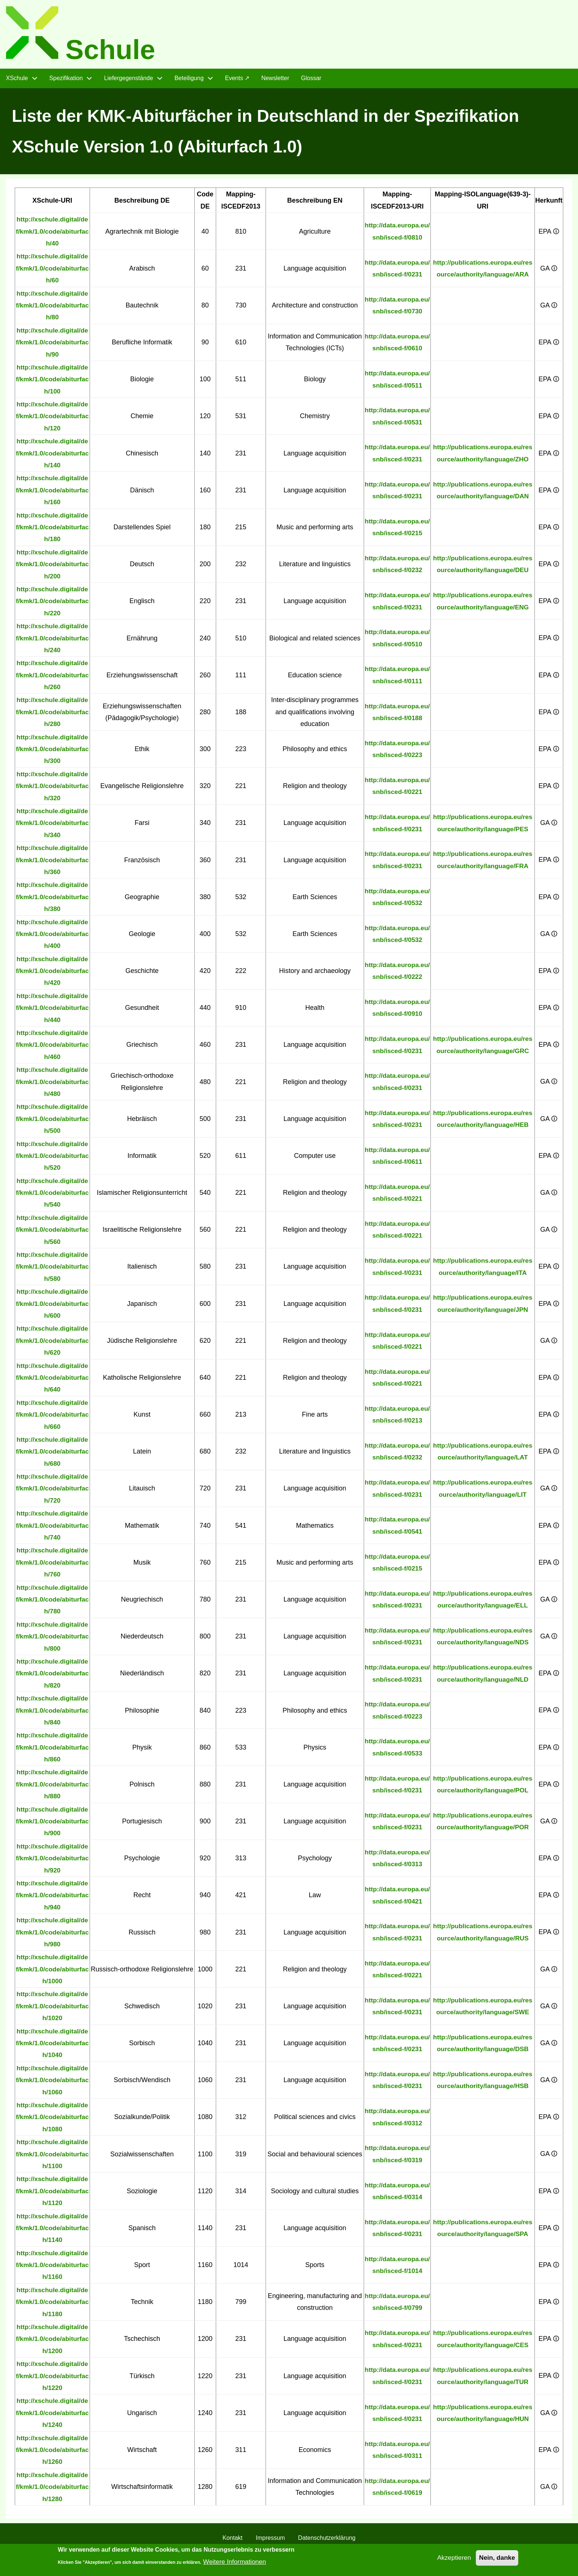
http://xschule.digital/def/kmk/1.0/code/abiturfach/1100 (52, 2157)
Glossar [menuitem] (311, 81)
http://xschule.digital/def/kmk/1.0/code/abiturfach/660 (52, 1417)
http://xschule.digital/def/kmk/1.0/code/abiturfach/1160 (52, 2268)
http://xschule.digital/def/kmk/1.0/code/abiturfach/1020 (52, 2009)
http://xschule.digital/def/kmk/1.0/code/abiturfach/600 (52, 1306)
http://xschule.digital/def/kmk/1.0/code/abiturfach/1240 (52, 2416)
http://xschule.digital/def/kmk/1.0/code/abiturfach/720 (52, 1491)
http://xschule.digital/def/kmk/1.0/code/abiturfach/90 (52, 345)
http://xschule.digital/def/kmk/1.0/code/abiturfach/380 (52, 900)
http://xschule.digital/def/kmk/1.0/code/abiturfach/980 (52, 1935)
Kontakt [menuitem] (232, 2541)
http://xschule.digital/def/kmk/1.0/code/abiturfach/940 (52, 1898)
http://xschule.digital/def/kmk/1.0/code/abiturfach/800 (52, 1639)
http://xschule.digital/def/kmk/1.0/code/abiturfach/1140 (52, 2231)
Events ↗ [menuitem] (237, 81)
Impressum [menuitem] (270, 2541)
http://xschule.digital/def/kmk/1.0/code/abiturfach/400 (52, 937)
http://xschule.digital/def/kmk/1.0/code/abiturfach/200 (52, 567)
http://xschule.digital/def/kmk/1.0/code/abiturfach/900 (52, 1824)
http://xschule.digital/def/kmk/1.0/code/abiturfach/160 (52, 493)
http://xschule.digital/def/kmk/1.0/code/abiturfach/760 (52, 1565)
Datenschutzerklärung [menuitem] (327, 2541)
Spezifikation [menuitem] (66, 81)
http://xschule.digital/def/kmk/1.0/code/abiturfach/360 (52, 862)
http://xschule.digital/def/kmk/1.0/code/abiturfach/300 (52, 752)
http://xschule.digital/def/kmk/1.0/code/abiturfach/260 (52, 678)
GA (548, 271)
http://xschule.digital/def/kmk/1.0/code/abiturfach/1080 (52, 2120)
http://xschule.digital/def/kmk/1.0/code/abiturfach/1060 (52, 2083)
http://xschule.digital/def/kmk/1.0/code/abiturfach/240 (52, 641)
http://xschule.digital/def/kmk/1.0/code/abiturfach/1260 (52, 2453)
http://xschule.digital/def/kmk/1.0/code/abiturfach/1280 (52, 2490)
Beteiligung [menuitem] (189, 81)
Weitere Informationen (236, 2564)
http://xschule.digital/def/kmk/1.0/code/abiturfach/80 (52, 308)
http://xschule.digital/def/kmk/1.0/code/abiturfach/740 (52, 1528)
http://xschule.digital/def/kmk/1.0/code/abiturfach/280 (52, 715)
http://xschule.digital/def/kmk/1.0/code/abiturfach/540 (52, 1195)
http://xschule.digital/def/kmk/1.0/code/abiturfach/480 (52, 1084)
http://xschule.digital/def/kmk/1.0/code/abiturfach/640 (52, 1380)
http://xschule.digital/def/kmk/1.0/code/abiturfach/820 (52, 1676)
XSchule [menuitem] (17, 81)
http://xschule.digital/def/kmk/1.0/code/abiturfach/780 (52, 1602)
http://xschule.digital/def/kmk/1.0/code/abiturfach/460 (52, 1047)
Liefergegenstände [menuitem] (128, 81)
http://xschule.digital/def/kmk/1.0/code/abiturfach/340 (52, 826)
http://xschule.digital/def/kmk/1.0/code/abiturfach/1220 (52, 2378)
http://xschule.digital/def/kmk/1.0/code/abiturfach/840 (52, 1713)
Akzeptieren (452, 2561)
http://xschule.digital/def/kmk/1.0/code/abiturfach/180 (52, 530)
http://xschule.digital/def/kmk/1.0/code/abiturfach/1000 (52, 1972)
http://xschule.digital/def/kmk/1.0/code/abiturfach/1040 (52, 2046)
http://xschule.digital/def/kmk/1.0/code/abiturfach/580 (52, 1269)
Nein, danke (496, 2561)
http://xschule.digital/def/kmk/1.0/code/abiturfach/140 (52, 456)
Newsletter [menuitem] (275, 81)
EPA (549, 234)
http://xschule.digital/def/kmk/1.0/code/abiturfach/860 (52, 1750)
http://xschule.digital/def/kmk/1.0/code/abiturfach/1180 (52, 2305)
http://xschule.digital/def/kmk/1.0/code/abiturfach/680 (52, 1454)
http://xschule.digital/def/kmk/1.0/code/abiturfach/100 (52, 382)
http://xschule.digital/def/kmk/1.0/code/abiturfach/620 (52, 1343)
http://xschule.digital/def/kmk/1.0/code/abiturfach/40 (52, 234)
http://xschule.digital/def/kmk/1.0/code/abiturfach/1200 (52, 2341)
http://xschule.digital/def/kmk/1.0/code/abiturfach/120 (52, 419)
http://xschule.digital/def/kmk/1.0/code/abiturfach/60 (52, 271)
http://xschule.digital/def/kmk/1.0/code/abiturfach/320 (52, 789)
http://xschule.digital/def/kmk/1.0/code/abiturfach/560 (52, 1232)
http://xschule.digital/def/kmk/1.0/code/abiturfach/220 (52, 604)
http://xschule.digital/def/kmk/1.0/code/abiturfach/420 (52, 974)
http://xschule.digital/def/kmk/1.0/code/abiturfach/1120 (52, 2194)
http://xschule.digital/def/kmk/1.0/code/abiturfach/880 (52, 1787)
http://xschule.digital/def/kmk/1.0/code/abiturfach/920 (52, 1861)
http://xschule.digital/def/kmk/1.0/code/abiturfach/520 (52, 1158)
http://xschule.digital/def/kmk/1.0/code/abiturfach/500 (52, 1122)
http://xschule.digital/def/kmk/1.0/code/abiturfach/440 (52, 1010)
